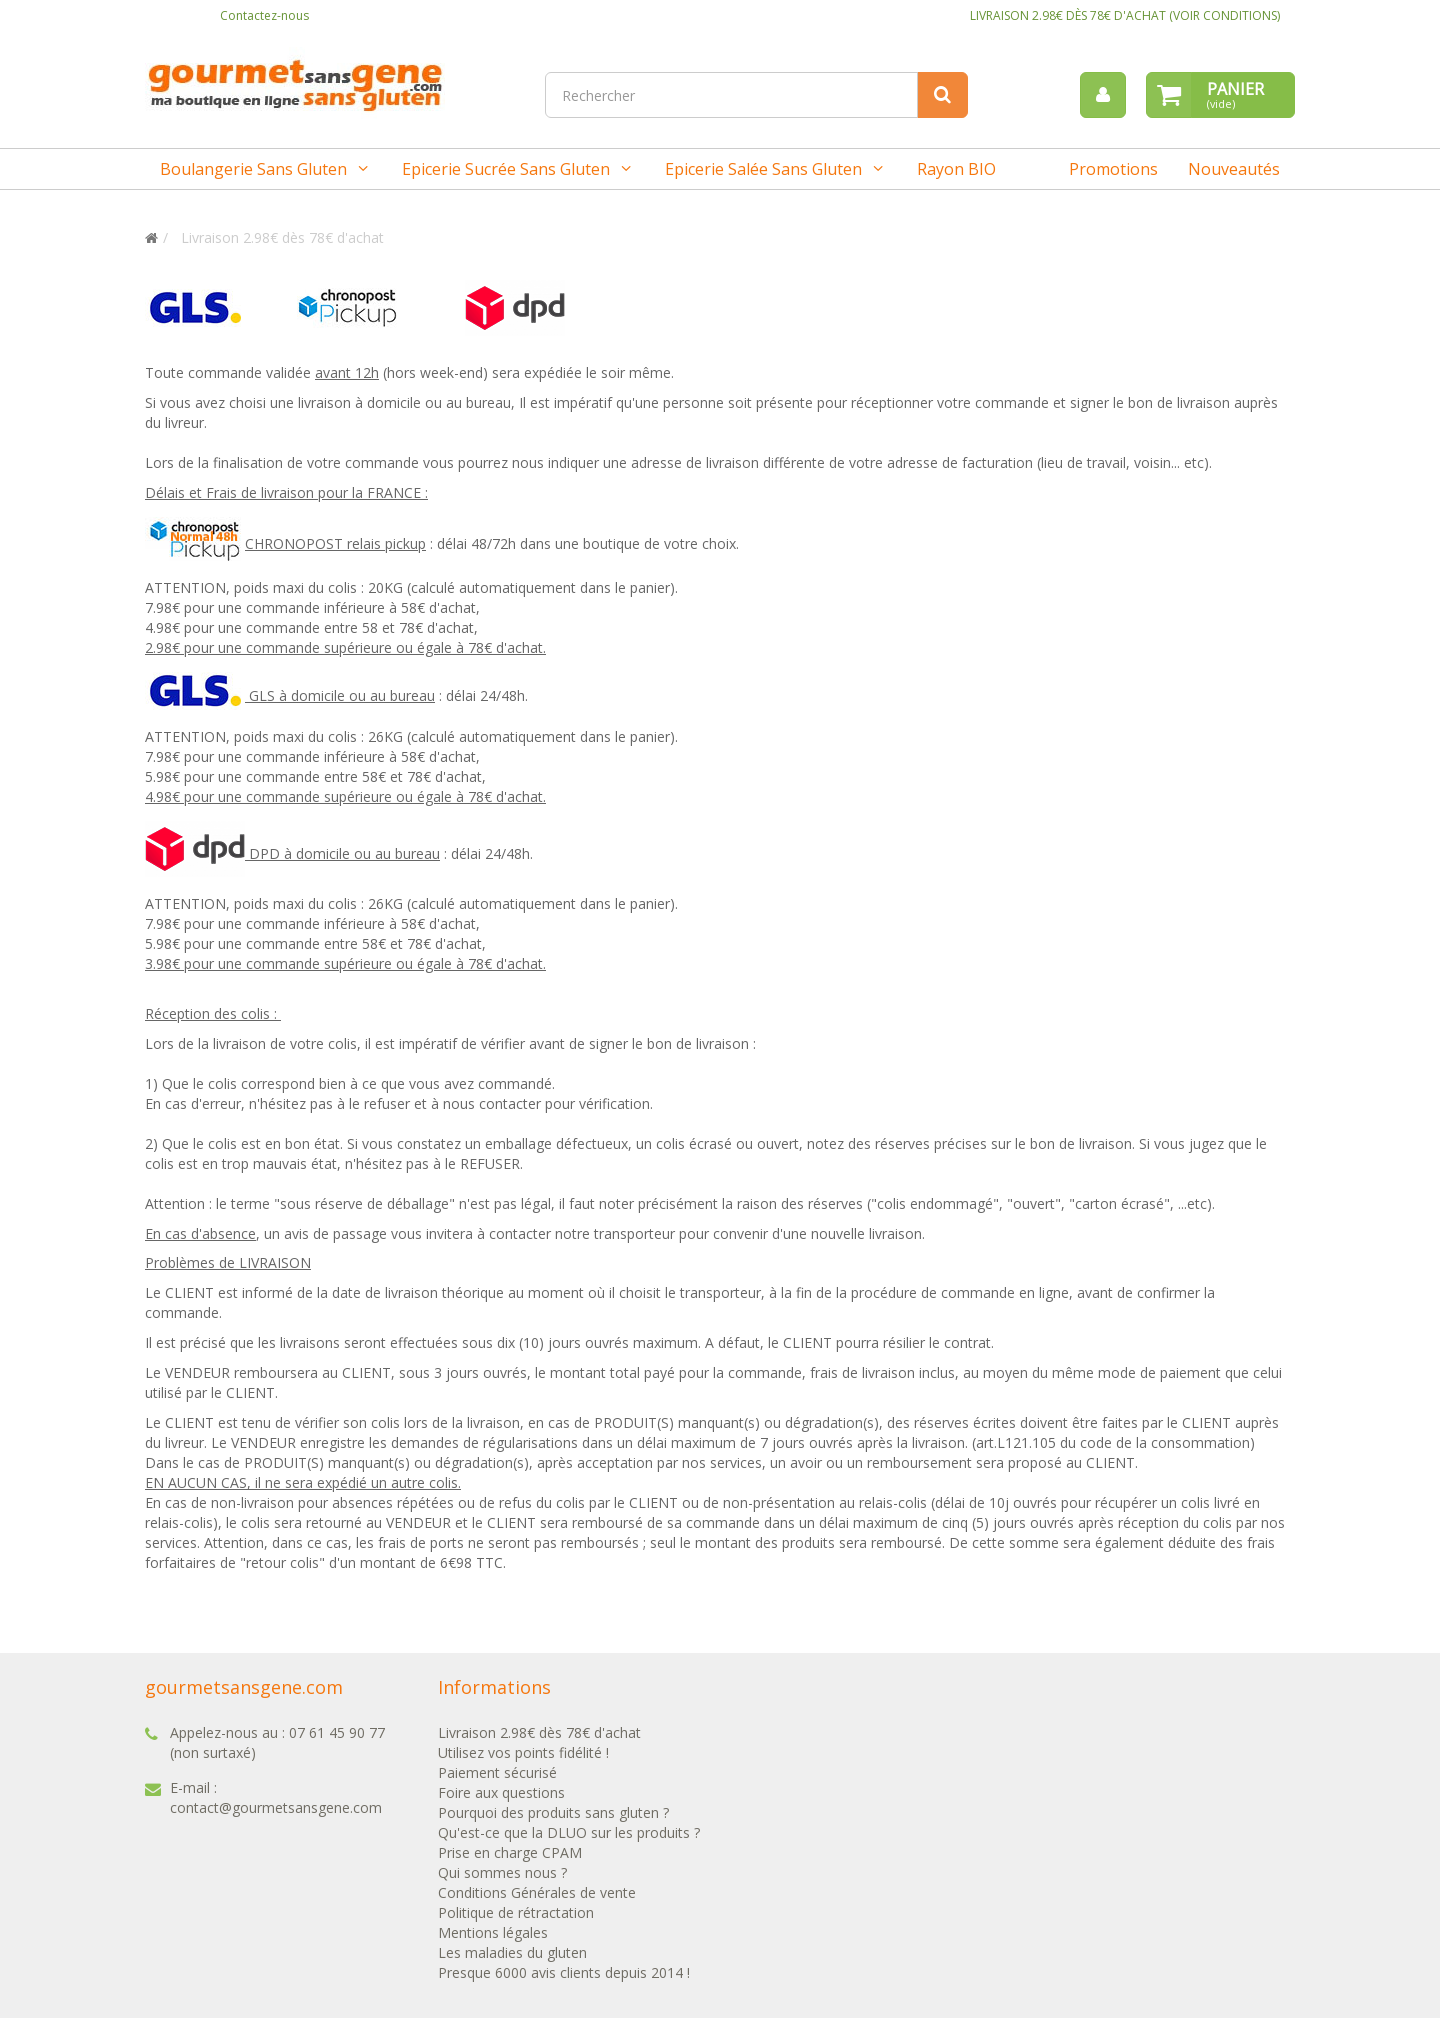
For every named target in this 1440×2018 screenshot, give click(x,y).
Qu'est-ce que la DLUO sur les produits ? (569, 1832)
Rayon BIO (956, 169)
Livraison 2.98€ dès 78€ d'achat (539, 1732)
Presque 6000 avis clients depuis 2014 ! (564, 1972)
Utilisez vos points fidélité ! (523, 1752)
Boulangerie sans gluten (253, 169)
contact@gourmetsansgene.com (276, 1807)
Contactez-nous (264, 15)
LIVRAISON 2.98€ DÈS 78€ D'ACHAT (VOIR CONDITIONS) (1125, 15)
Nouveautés (1234, 169)
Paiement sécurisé (497, 1772)
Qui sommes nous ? (502, 1872)
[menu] (1103, 95)
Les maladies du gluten (512, 1952)
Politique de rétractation (516, 1912)
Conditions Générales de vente (537, 1892)
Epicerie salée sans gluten (763, 169)
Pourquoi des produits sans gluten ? (553, 1812)
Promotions (1113, 169)
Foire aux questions (501, 1792)
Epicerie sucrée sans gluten (506, 169)
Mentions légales (493, 1932)
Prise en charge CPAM (510, 1852)
